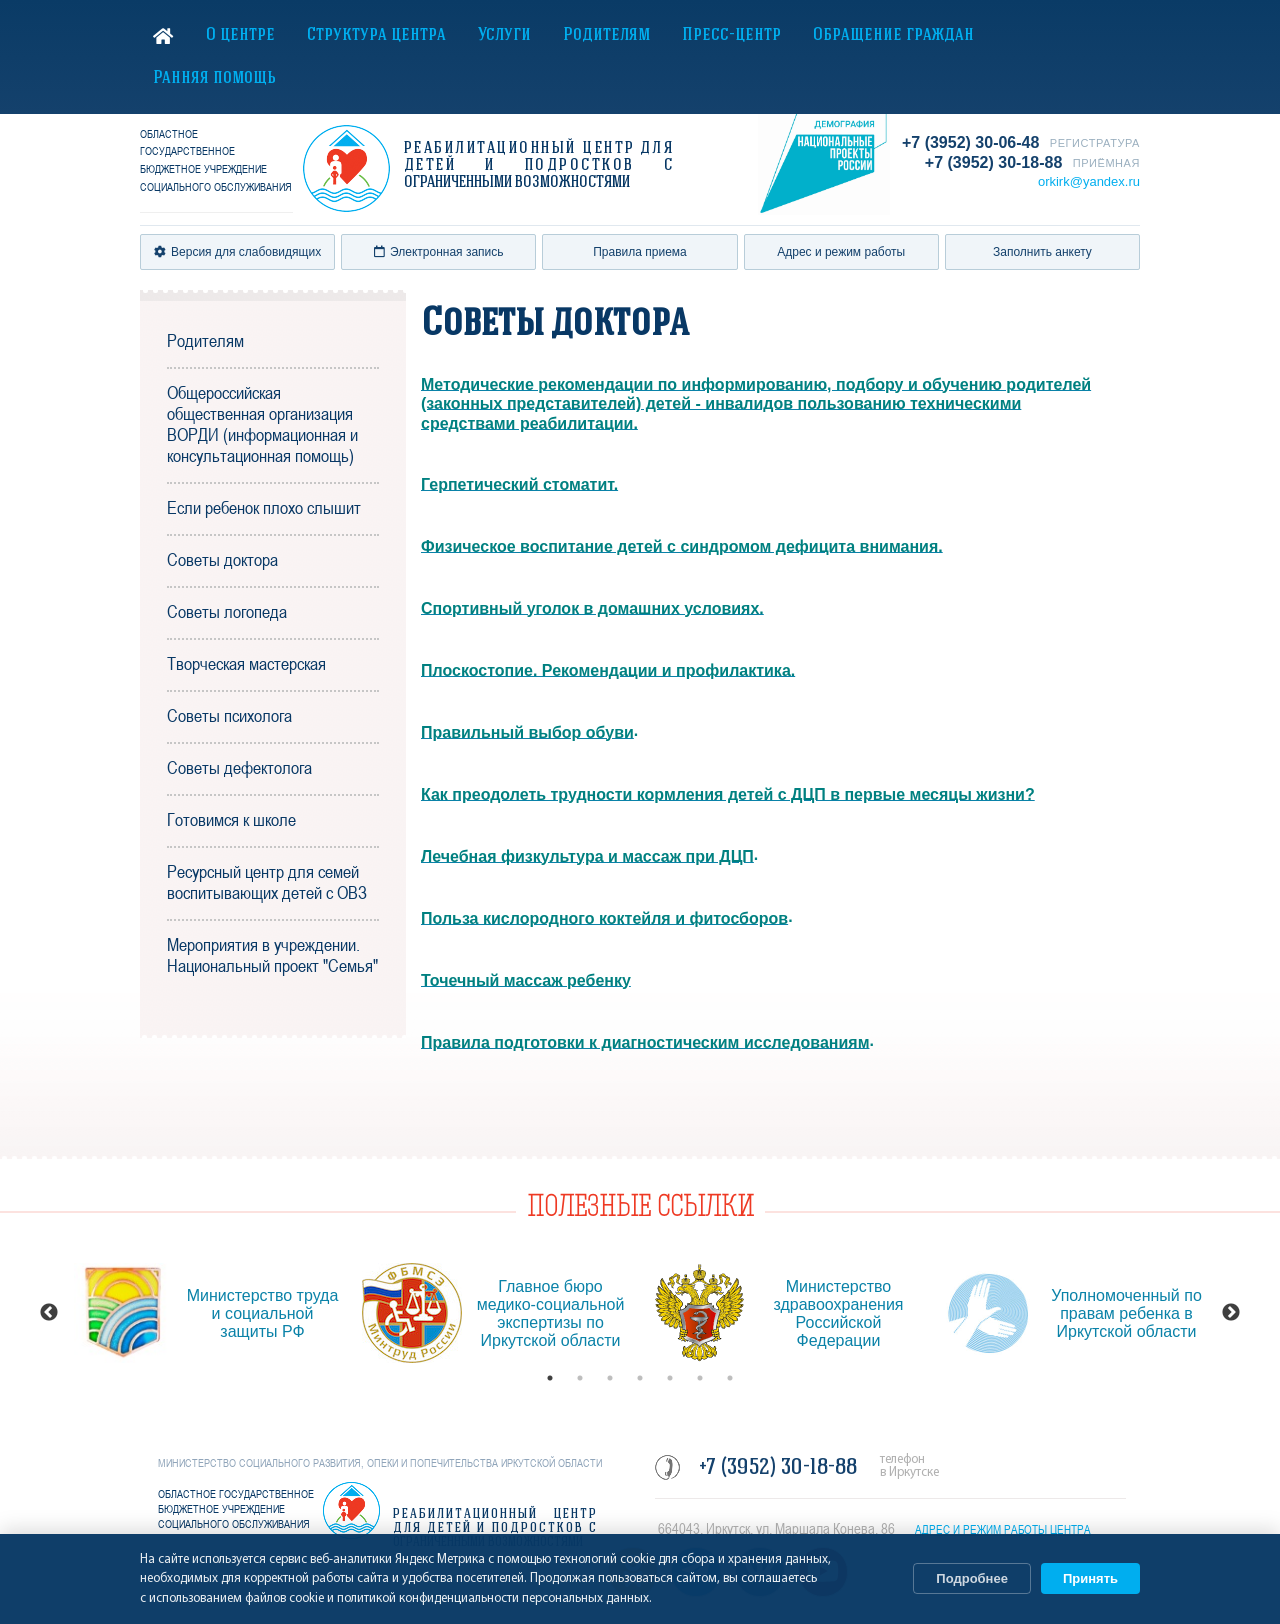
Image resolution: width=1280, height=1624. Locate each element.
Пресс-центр (731, 35)
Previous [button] (49, 1313)
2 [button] (580, 1378)
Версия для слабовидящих (237, 252)
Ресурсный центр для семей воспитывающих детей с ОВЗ (267, 882)
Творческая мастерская (246, 663)
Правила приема (640, 252)
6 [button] (700, 1378)
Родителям (606, 35)
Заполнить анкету (1042, 252)
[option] (208, 1313)
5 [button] (670, 1378)
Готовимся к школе (231, 819)
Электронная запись (439, 252)
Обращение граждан (893, 35)
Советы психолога (229, 715)
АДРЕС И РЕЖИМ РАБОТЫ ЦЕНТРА (1003, 1530)
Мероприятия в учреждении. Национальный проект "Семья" (272, 955)
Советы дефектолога (239, 767)
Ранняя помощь (214, 78)
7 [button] (730, 1378)
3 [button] (610, 1378)
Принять (1090, 1578)
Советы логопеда (227, 611)
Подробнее (972, 1578)
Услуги (504, 35)
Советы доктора (222, 559)
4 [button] (640, 1378)
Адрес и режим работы (841, 252)
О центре (240, 35)
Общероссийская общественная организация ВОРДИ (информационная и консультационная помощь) (262, 424)
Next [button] (1231, 1313)
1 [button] (550, 1378)
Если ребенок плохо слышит (264, 507)
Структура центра (376, 35)
